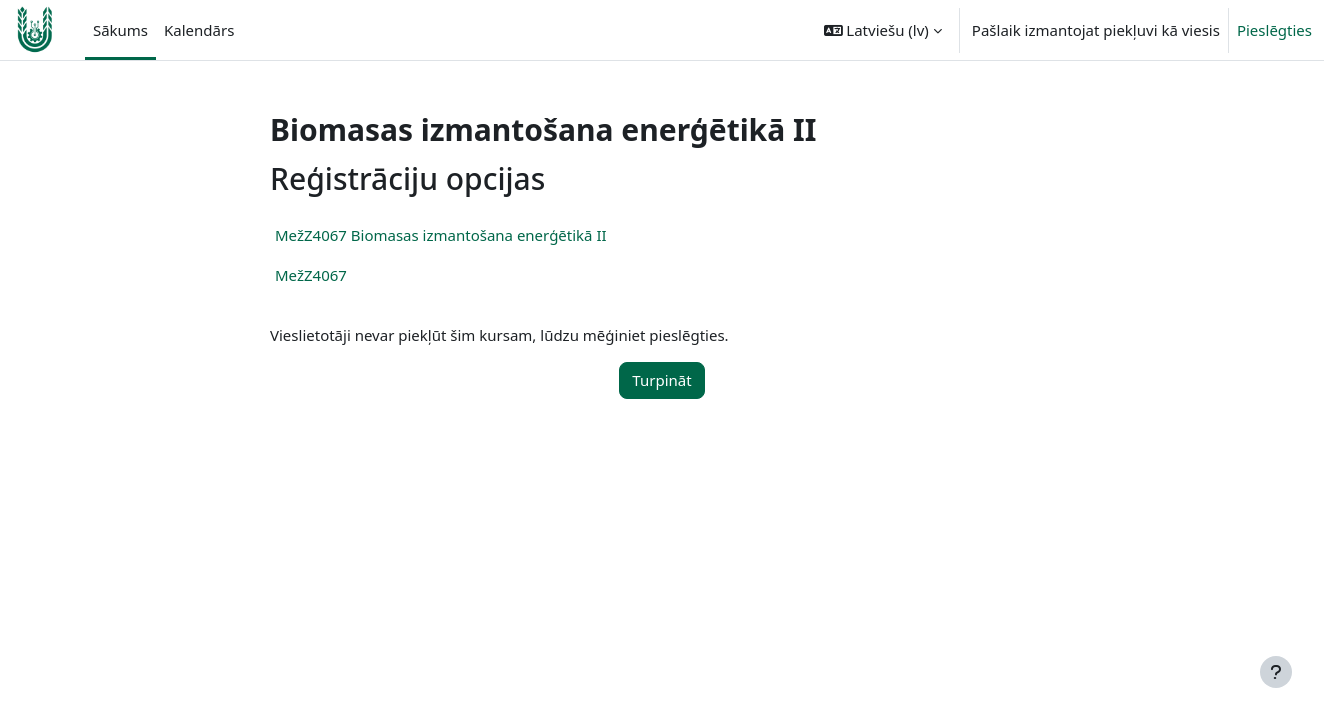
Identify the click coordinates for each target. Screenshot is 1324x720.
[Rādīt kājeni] (1276, 672)
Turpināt (661, 380)
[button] (883, 30)
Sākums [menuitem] (120, 30)
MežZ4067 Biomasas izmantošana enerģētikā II (441, 235)
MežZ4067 (311, 275)
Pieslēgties (1274, 30)
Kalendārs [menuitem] (199, 30)
